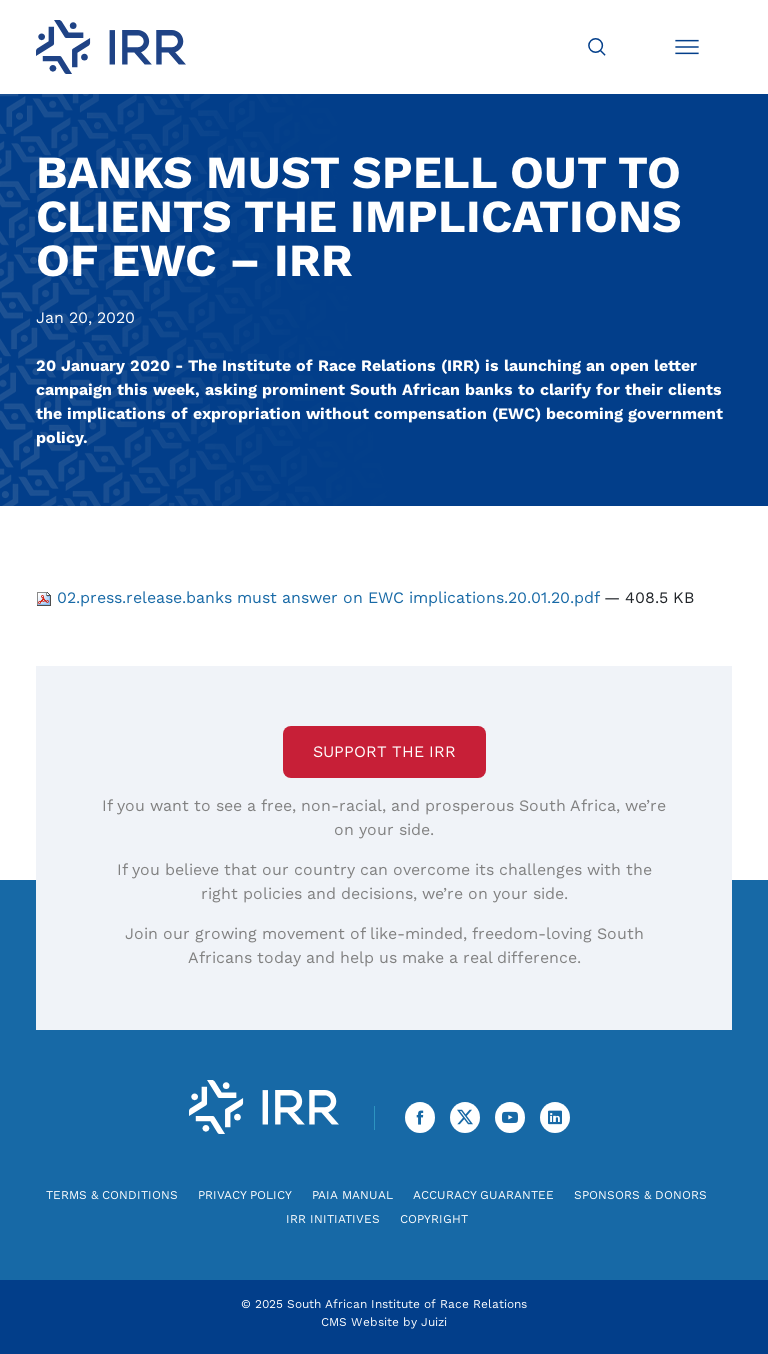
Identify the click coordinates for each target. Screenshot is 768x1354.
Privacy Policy (245, 1195)
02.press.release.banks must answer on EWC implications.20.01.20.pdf (320, 597)
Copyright (434, 1219)
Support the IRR (384, 751)
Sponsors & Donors (640, 1195)
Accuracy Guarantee (483, 1195)
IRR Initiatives (333, 1219)
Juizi (434, 1322)
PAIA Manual (352, 1195)
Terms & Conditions (112, 1195)
